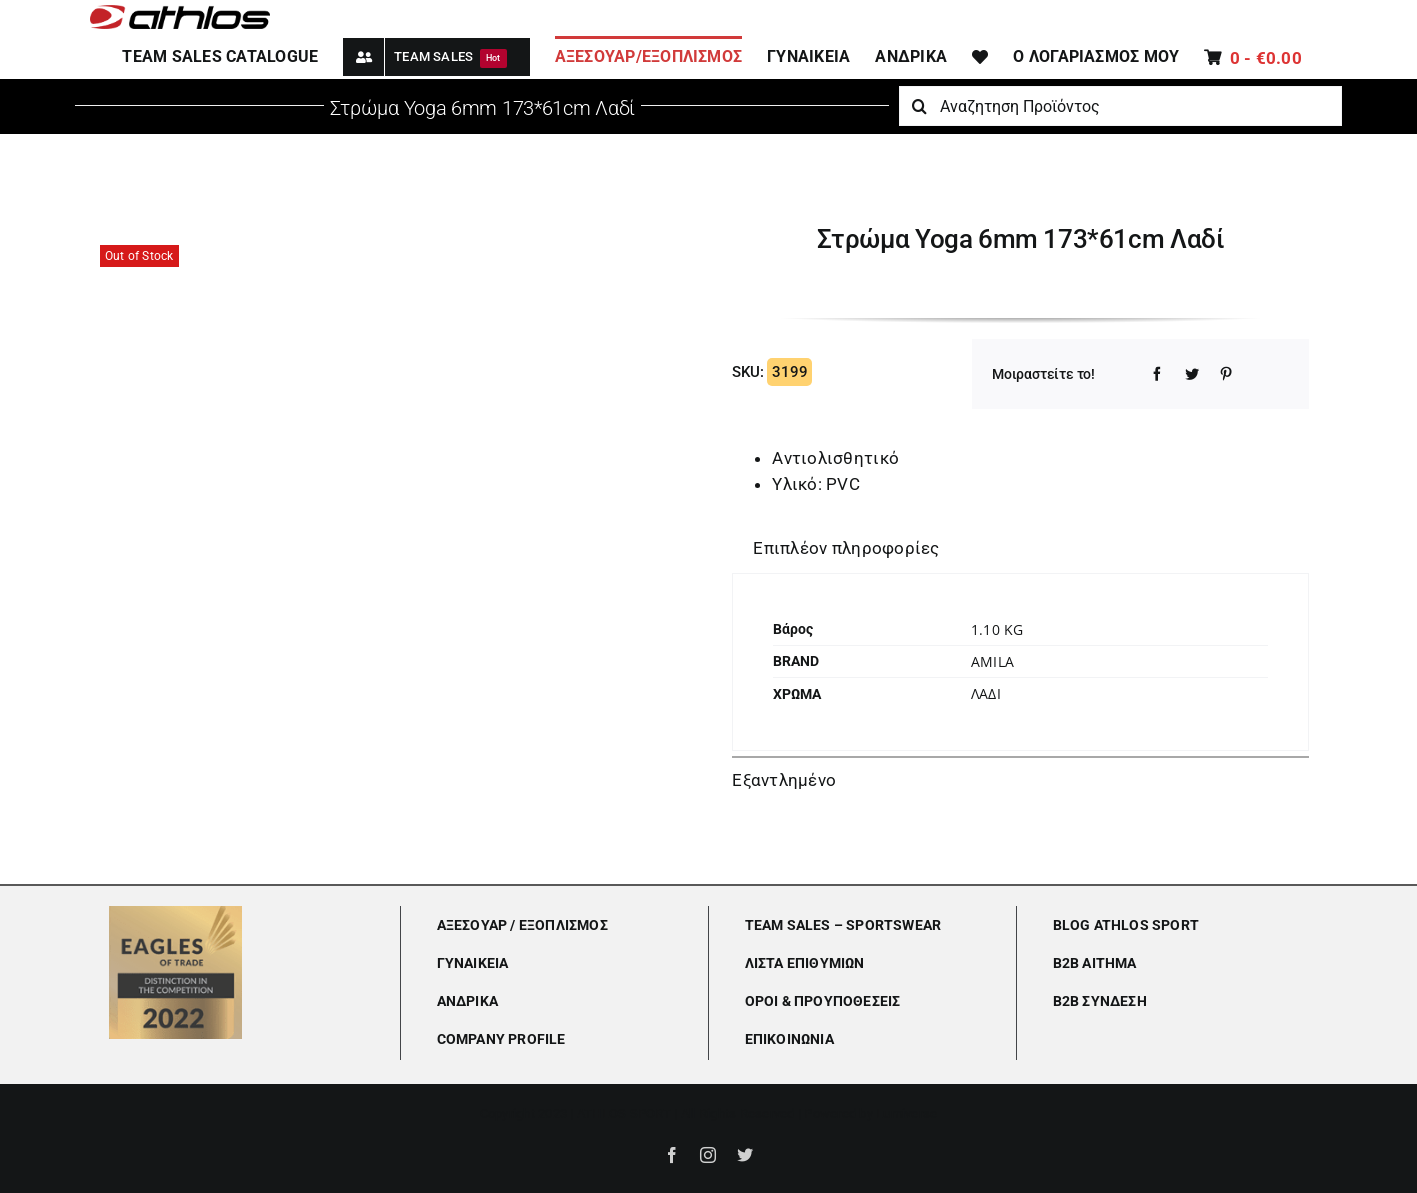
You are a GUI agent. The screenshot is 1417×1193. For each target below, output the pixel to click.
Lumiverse (906, 1113)
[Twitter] (1192, 374)
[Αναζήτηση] (919, 106)
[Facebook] (1157, 374)
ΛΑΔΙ (986, 693)
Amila (992, 661)
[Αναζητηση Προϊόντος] (1120, 106)
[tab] (846, 549)
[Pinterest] (1226, 374)
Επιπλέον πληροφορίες (846, 548)
